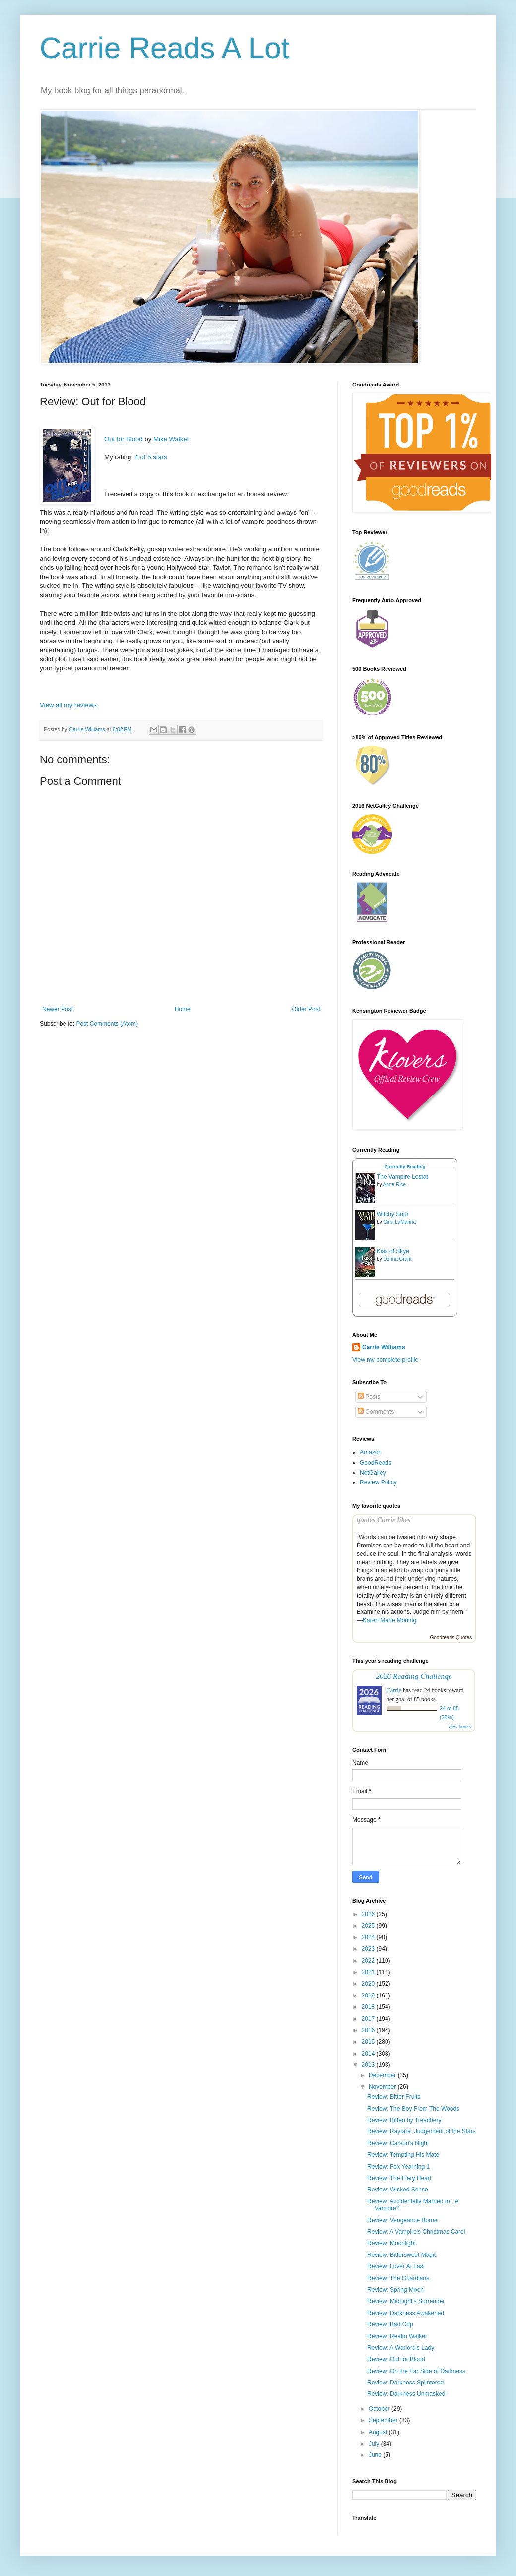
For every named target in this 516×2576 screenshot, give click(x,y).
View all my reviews (68, 704)
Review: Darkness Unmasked (406, 2393)
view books (459, 1726)
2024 (369, 1937)
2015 (369, 2041)
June (376, 2454)
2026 (369, 1914)
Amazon (371, 1452)
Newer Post (57, 1009)
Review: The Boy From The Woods (413, 2108)
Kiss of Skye (393, 1251)
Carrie (394, 1690)
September (384, 2420)
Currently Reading (404, 1166)
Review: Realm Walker (397, 2336)
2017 (369, 2018)
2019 (369, 1995)
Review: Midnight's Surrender (406, 2301)
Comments (376, 1411)
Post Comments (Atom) (107, 1023)
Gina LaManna (399, 1221)
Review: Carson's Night (398, 2143)
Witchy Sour (393, 1214)
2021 (369, 1972)
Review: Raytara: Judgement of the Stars (421, 2131)
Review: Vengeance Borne (402, 2220)
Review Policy (378, 1482)
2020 (369, 1983)
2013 (369, 2064)
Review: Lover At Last (396, 2266)
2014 (369, 2053)
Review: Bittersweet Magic (402, 2255)
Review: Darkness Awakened (405, 2313)
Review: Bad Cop (390, 2324)
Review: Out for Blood (396, 2359)
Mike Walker (171, 439)
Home (183, 1009)
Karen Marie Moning (389, 1620)
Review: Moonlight (391, 2243)
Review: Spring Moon (395, 2289)
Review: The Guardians (398, 2278)
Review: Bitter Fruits (393, 2096)
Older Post (306, 1009)
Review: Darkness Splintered (405, 2382)
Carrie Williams (383, 1347)
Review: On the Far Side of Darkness (416, 2371)
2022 (369, 1960)
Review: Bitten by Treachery (404, 2120)
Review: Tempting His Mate (403, 2154)
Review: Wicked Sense (397, 2189)
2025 (369, 1925)
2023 (369, 1948)
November (383, 2086)
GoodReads (375, 1462)
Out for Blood (123, 439)
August (379, 2432)
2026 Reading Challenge (414, 1676)
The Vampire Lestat (402, 1176)
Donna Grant (397, 1259)
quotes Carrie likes (383, 1520)
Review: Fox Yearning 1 (398, 2166)
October (380, 2408)
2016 (369, 2030)
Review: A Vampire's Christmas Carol (416, 2231)
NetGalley (373, 1472)
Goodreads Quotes (451, 1637)
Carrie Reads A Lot (165, 47)
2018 (369, 2006)
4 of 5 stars (151, 457)
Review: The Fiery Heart (399, 2178)
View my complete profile (385, 1359)
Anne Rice (394, 1184)
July (375, 2443)
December (383, 2075)
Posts (369, 1396)
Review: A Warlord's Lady (400, 2347)
